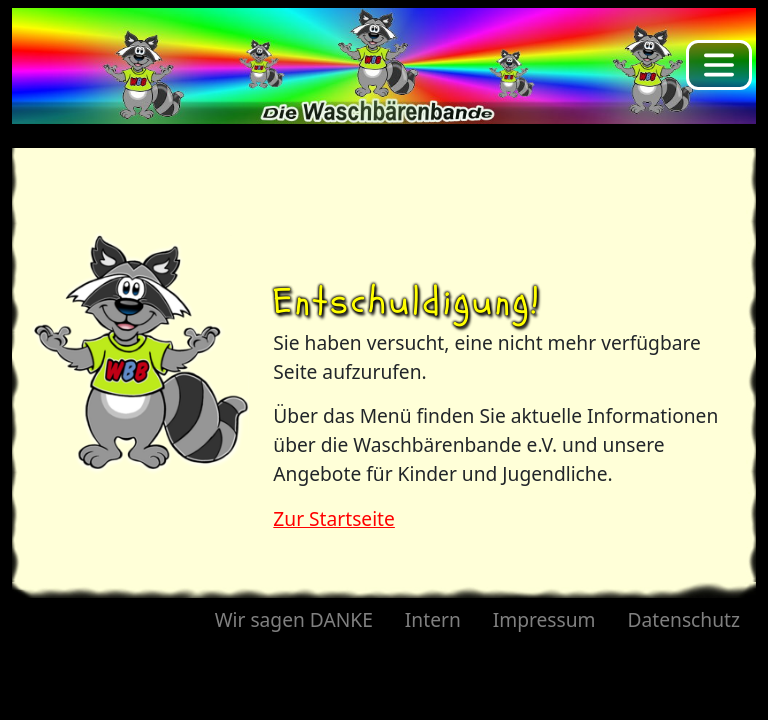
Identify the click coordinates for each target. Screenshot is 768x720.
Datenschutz (684, 619)
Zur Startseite (334, 518)
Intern (433, 619)
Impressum (544, 619)
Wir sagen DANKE (294, 619)
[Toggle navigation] (719, 65)
